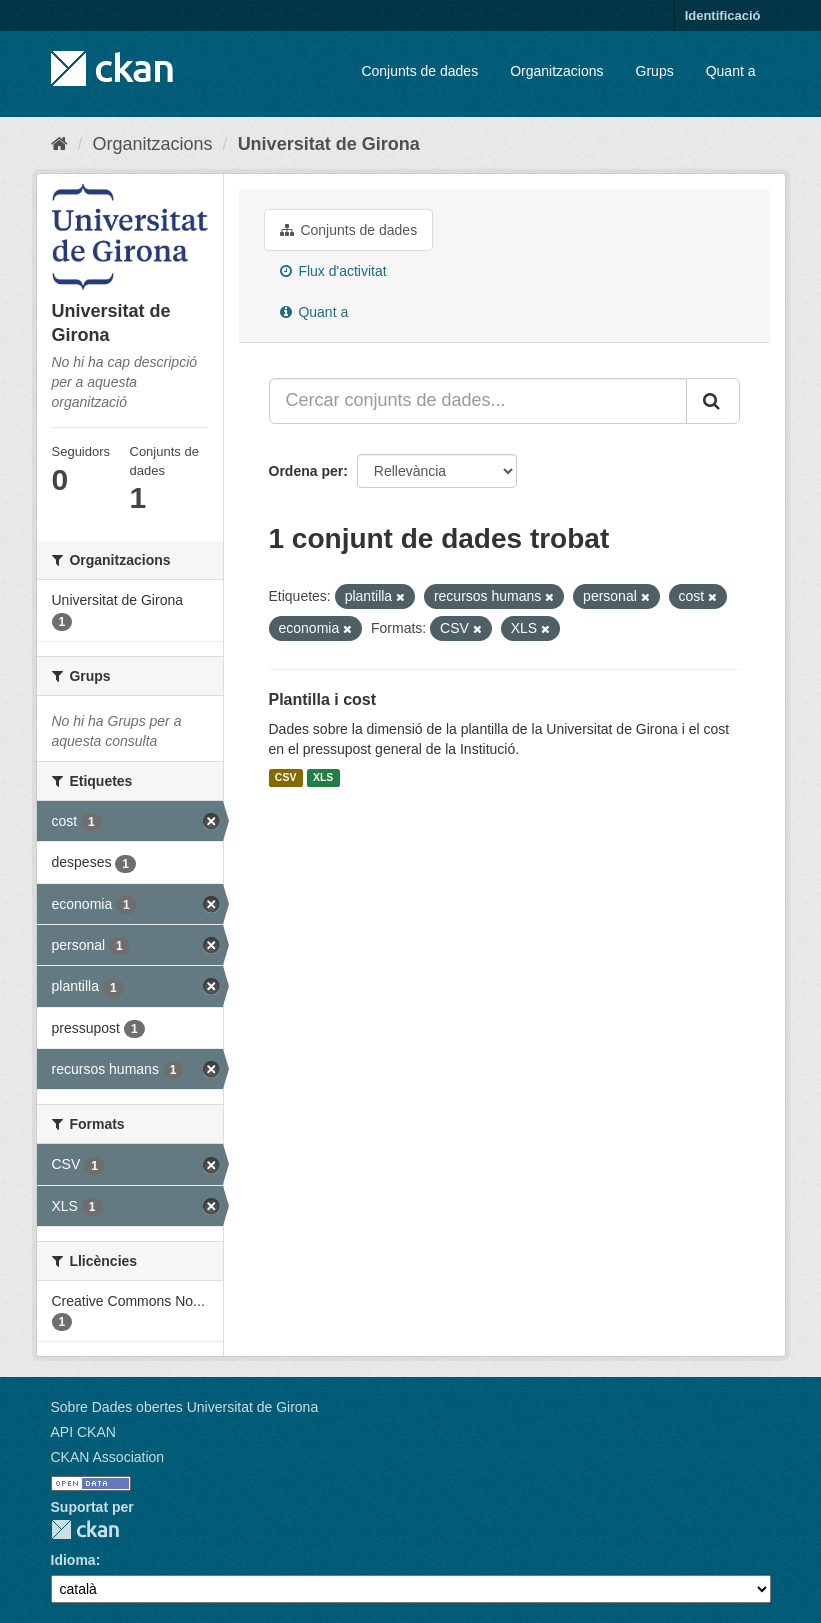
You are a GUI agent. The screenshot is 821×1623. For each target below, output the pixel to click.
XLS (323, 778)
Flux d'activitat (333, 271)
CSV (286, 778)
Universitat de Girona (329, 144)
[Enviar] (713, 401)
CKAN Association (108, 1457)
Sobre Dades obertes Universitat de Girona (185, 1407)
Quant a (731, 71)
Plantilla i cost (323, 699)
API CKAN (83, 1432)
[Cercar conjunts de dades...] (478, 401)
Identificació (723, 15)
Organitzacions (556, 71)
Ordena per (306, 471)
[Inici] (59, 144)
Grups (655, 71)
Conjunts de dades (419, 71)
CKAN (85, 1529)
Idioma (73, 1560)
